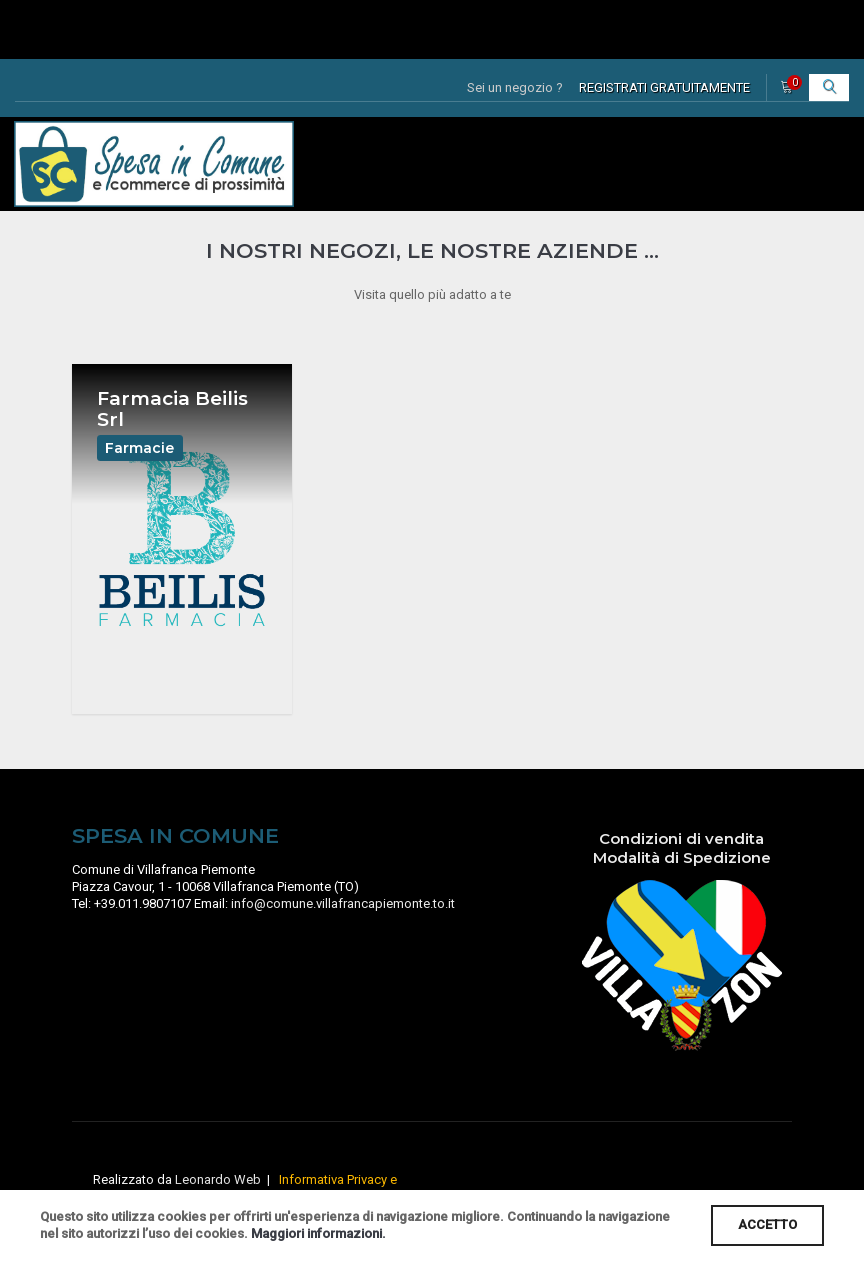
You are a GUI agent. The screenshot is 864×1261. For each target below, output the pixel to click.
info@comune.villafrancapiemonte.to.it (343, 918)
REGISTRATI (664, 87)
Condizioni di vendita (681, 853)
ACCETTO (767, 1224)
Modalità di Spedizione (682, 872)
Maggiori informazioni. (318, 1233)
